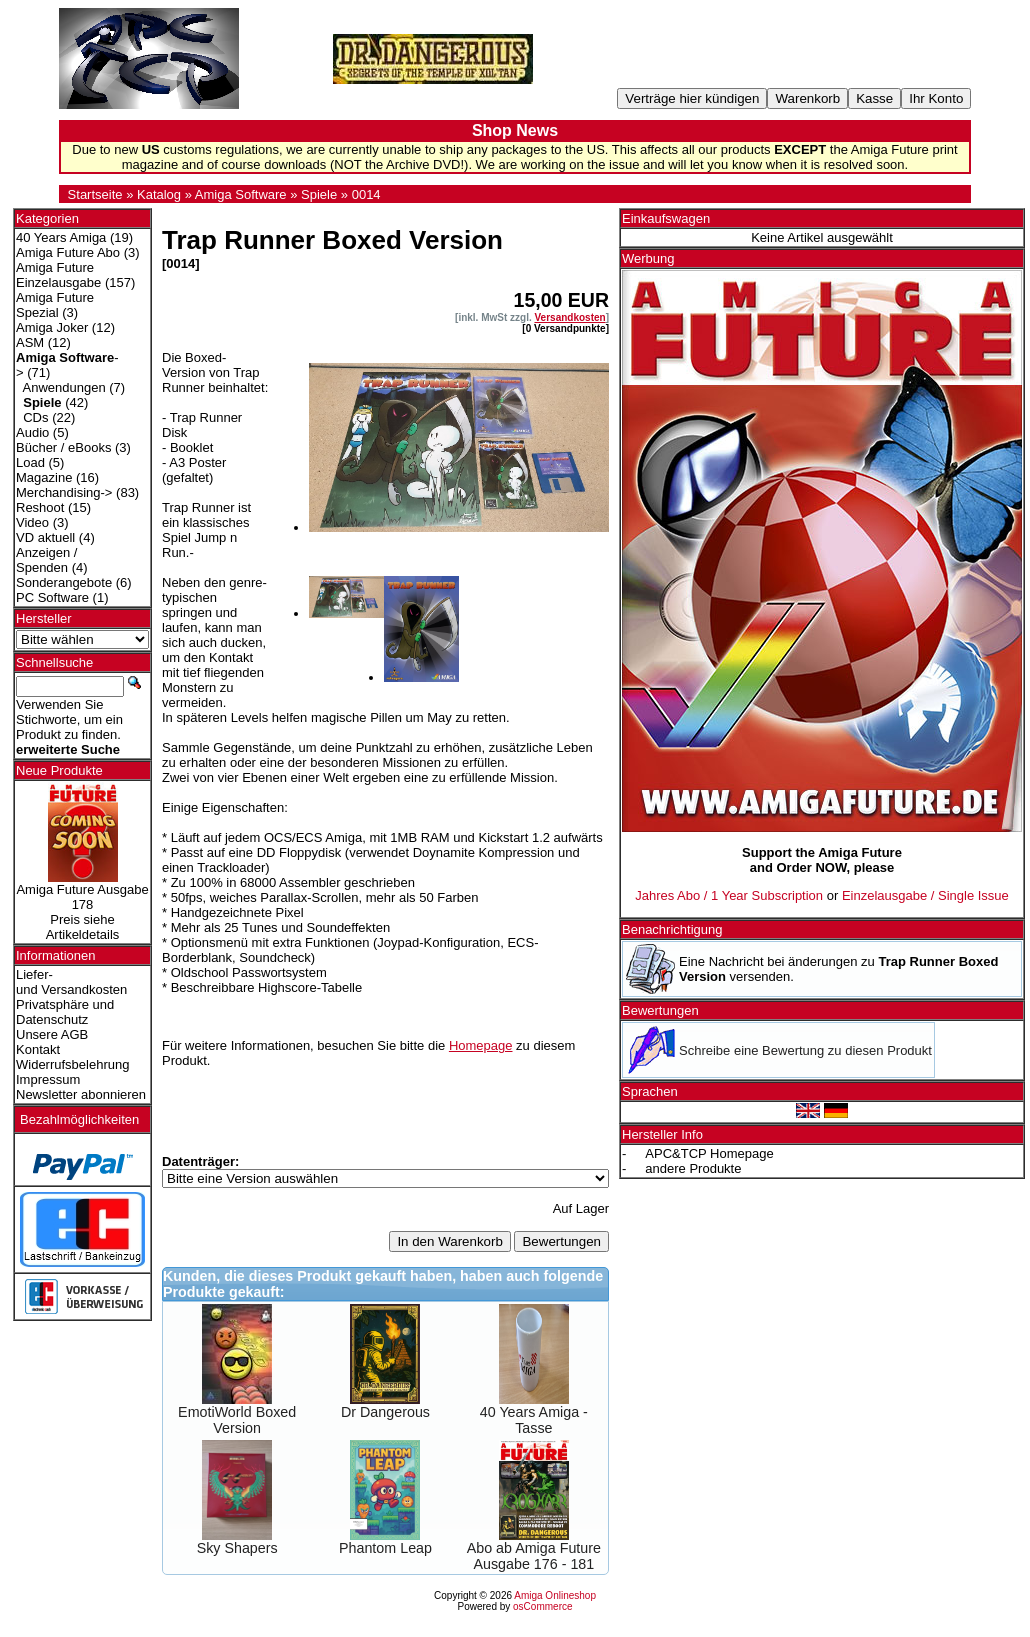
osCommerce (542, 1606)
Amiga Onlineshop (555, 1595)
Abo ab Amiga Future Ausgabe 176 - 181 (534, 1556)
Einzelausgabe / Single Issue (925, 895)
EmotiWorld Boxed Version (237, 1420)
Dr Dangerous (385, 1412)
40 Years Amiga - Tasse (534, 1420)
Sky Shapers (237, 1548)
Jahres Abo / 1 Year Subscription (729, 895)
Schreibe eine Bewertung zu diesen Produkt (805, 1050)
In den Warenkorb (449, 1241)
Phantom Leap (385, 1548)
